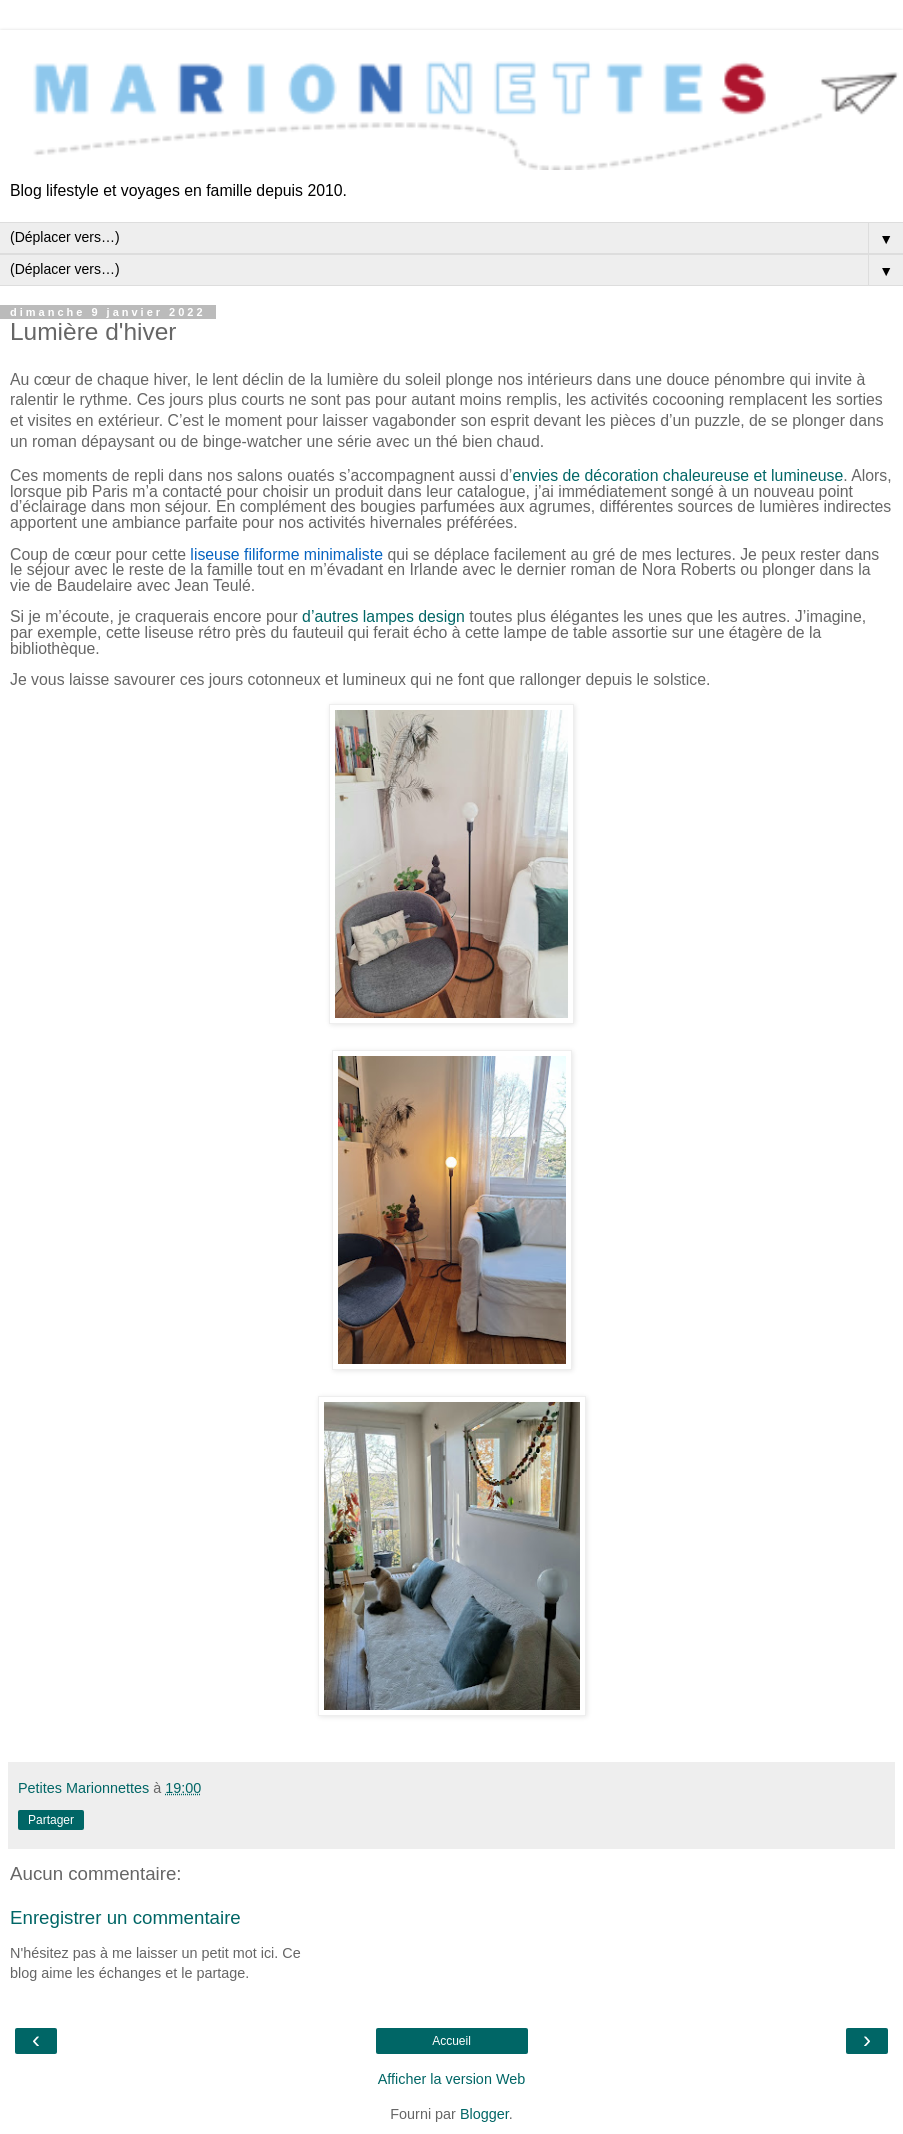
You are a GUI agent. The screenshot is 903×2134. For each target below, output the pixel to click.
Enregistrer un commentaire (125, 1917)
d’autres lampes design (383, 616)
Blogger (484, 2114)
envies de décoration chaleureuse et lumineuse (677, 475)
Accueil (451, 2041)
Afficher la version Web (451, 2079)
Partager (51, 1820)
